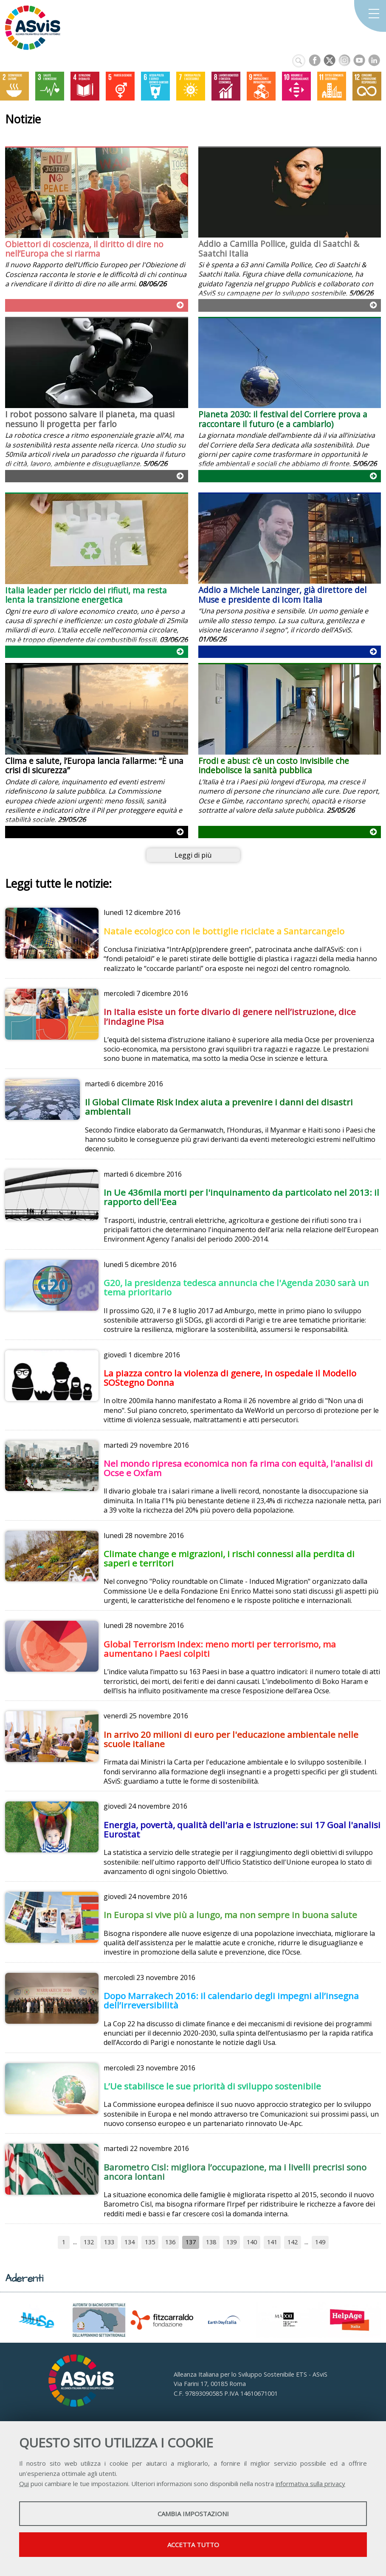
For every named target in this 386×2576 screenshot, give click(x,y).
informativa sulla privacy (310, 2483)
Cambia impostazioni (193, 2513)
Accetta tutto (193, 2544)
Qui (24, 2483)
